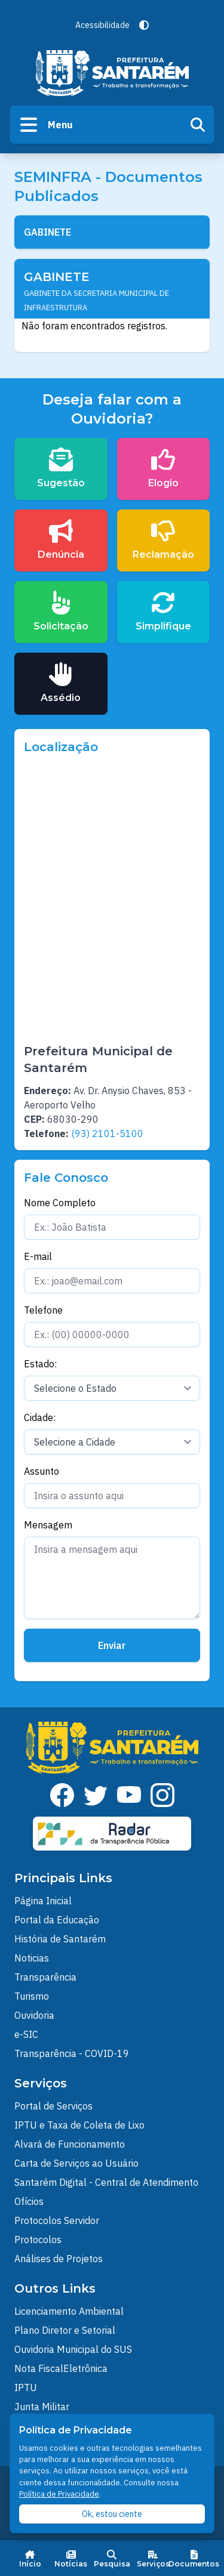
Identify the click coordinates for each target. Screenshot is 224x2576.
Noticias (31, 1958)
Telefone (43, 1310)
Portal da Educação (56, 1920)
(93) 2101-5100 (107, 1133)
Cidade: (40, 1417)
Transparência (45, 1977)
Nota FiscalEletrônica (61, 2368)
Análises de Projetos (58, 2259)
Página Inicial (43, 1901)
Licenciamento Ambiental (69, 2311)
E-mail (38, 1256)
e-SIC (26, 2034)
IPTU (25, 2387)
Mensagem (48, 1525)
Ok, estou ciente (112, 2514)
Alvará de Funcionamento (69, 2144)
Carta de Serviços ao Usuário (76, 2163)
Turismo (31, 1996)
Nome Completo (60, 1203)
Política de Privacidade (59, 2494)
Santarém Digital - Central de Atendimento (106, 2182)
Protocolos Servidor (56, 2220)
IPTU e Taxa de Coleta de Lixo (79, 2125)
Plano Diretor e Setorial (64, 2330)
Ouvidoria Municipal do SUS (73, 2349)
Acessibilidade (102, 25)
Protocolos (38, 2239)
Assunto (41, 1471)
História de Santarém (60, 1939)
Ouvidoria (34, 2015)
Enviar (112, 1645)
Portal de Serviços (53, 2106)
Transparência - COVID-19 (71, 2053)
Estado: (40, 1364)
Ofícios (29, 2201)
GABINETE (47, 232)
